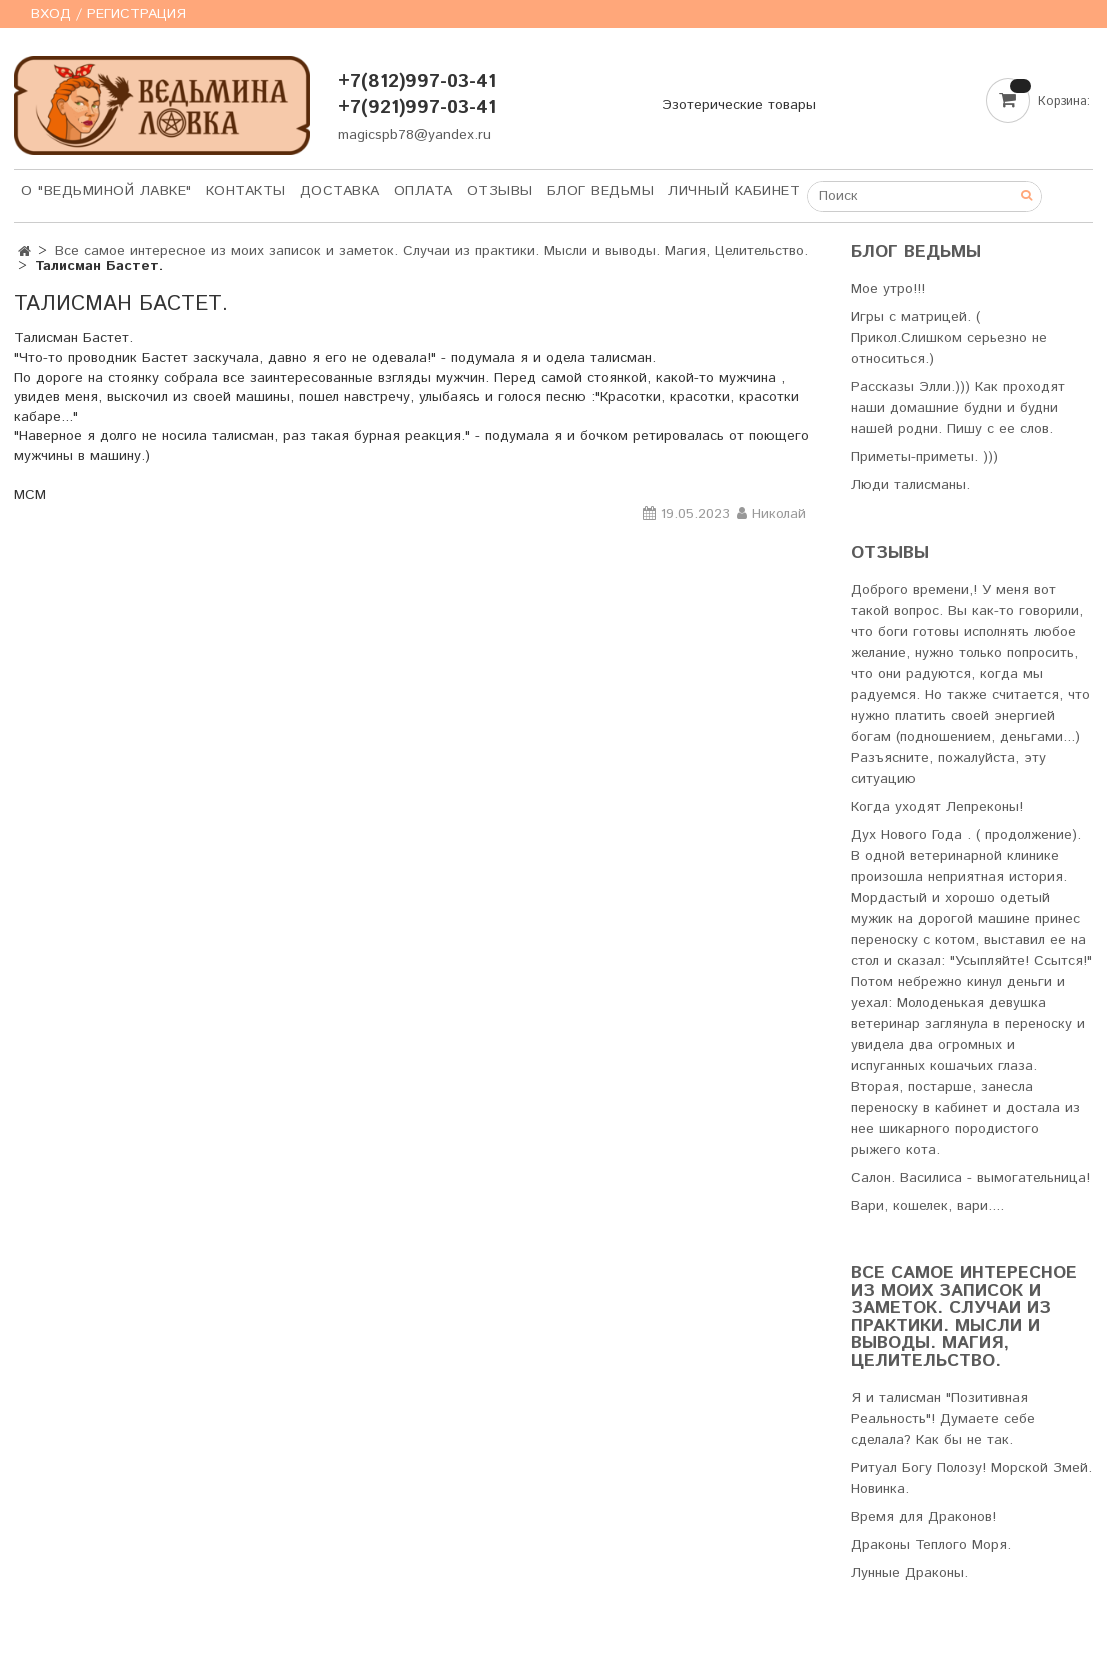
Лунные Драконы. (909, 1573)
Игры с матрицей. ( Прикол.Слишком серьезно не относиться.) (949, 338)
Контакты (246, 191)
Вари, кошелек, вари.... (927, 1206)
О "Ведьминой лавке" (106, 191)
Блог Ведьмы (601, 191)
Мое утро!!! (888, 289)
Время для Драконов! (923, 1517)
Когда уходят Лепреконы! (937, 807)
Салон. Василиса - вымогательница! (970, 1178)
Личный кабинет (734, 191)
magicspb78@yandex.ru (414, 135)
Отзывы (500, 191)
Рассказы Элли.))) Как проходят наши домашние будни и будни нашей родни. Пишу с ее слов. (958, 408)
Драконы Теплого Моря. (931, 1545)
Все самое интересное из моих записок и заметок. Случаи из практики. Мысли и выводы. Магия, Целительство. (431, 251)
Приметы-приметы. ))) (924, 457)
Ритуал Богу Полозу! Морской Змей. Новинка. (971, 1478)
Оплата (423, 191)
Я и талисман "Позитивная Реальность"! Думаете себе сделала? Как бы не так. (943, 1419)
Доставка (340, 191)
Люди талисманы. (910, 485)
